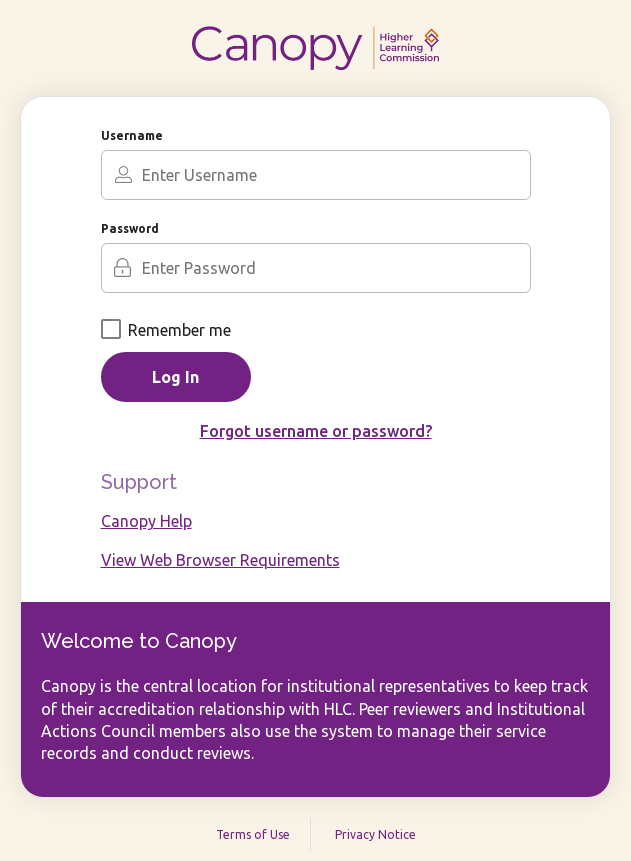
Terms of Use (253, 834)
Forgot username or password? (316, 431)
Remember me (166, 330)
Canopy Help (146, 521)
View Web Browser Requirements (220, 560)
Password (130, 228)
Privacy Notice (375, 834)
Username (132, 135)
